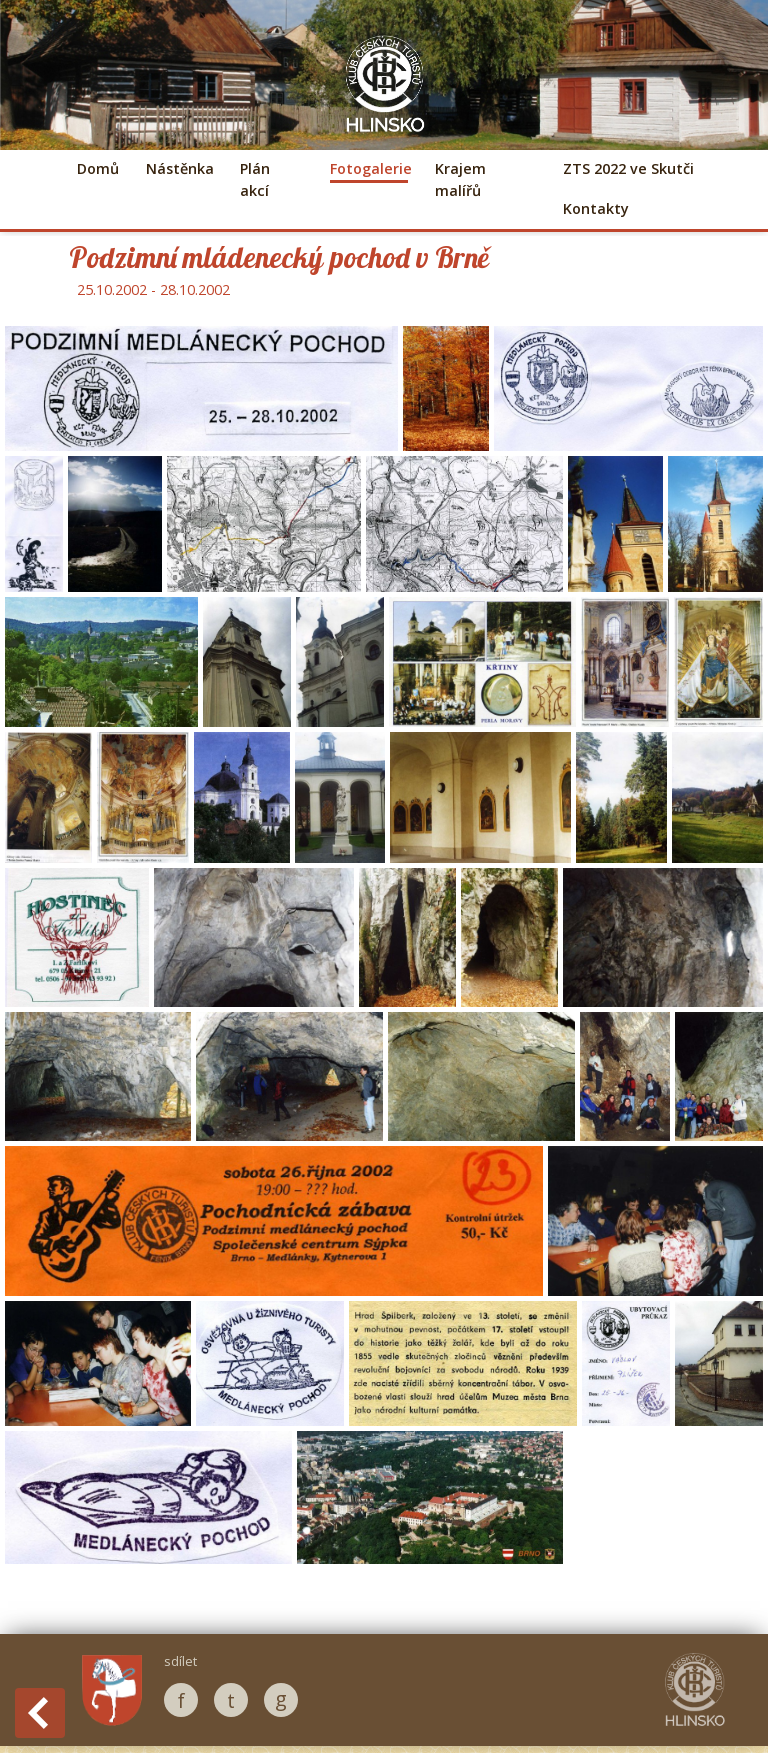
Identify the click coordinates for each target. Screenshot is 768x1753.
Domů (98, 168)
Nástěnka (179, 168)
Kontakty (596, 208)
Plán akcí (255, 179)
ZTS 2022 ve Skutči (628, 168)
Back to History (40, 1713)
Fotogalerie (369, 168)
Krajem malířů (460, 179)
